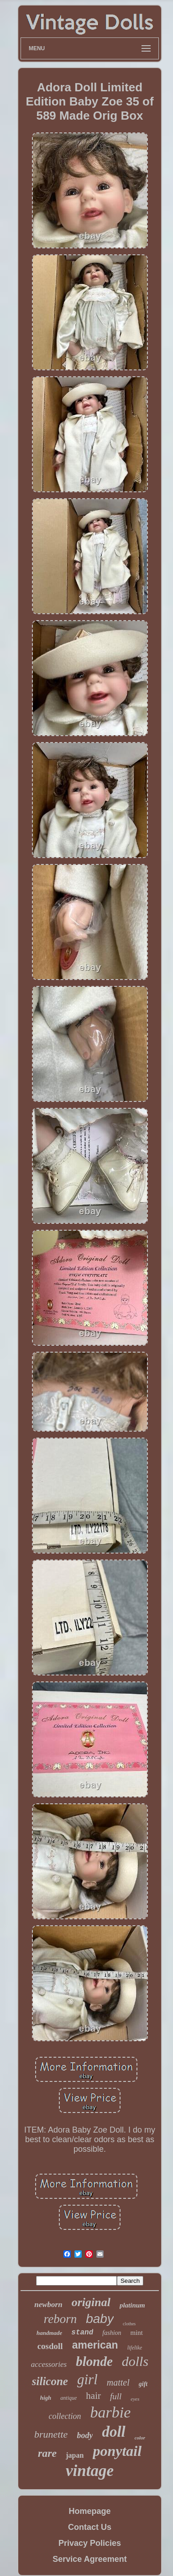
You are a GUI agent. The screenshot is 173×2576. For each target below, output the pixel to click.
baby (100, 2319)
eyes (135, 2399)
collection (65, 2416)
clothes (129, 2323)
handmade (49, 2332)
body (85, 2435)
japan (75, 2455)
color (140, 2437)
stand (82, 2332)
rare (47, 2453)
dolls (135, 2361)
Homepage (89, 2511)
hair (93, 2395)
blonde (94, 2361)
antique (68, 2398)
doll (113, 2431)
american (95, 2345)
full (115, 2396)
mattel (118, 2382)
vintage (90, 2471)
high (46, 2397)
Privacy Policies (89, 2543)
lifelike (134, 2347)
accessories (49, 2364)
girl (87, 2379)
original (91, 2302)
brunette (51, 2434)
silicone (50, 2381)
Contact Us (89, 2527)
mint (137, 2332)
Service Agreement (89, 2559)
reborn (60, 2319)
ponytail (117, 2451)
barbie (110, 2412)
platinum (132, 2305)
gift (143, 2384)
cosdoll (50, 2346)
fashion (111, 2332)
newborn (48, 2304)
